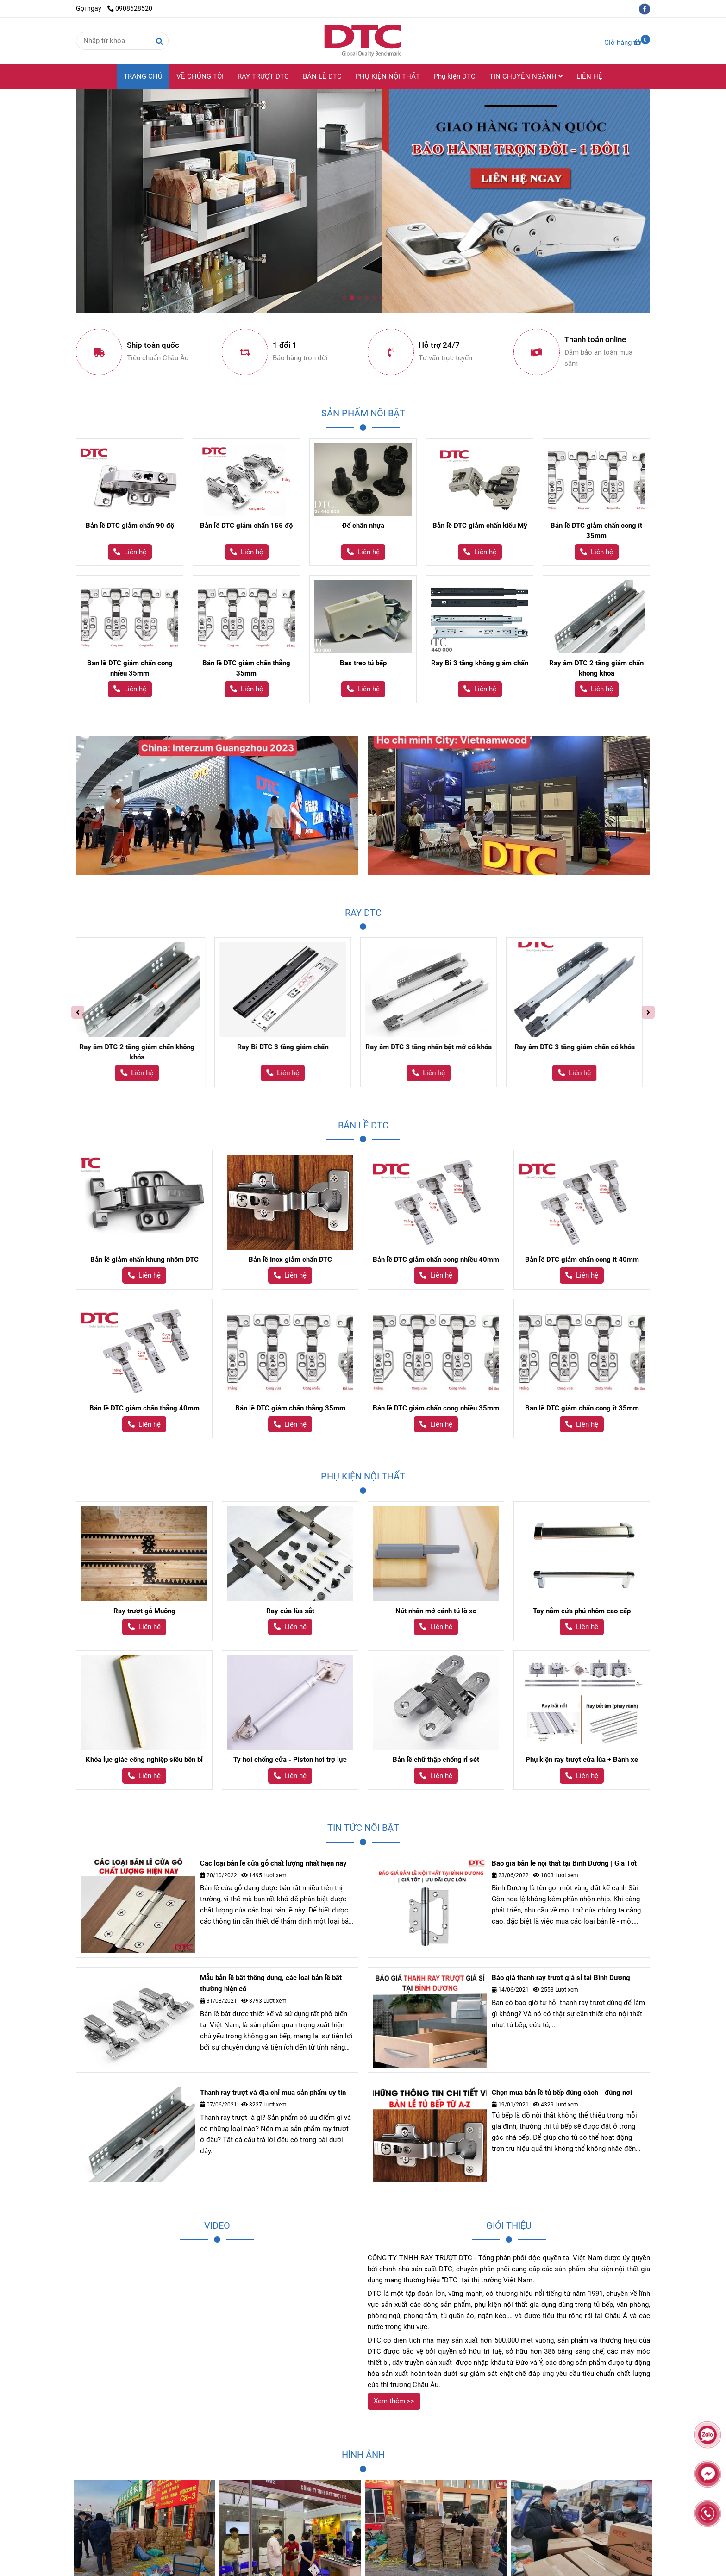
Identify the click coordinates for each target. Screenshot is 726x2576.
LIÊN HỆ (589, 76)
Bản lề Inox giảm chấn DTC (290, 1259)
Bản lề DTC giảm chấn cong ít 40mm (582, 1259)
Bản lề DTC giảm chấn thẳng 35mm (246, 668)
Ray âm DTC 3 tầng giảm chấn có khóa (628, 1047)
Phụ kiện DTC (455, 76)
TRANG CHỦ (143, 76)
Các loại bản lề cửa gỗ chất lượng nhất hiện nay (273, 1863)
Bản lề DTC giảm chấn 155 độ (246, 525)
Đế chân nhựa (363, 525)
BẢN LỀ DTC (322, 76)
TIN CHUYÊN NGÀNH (526, 76)
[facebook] (647, 8)
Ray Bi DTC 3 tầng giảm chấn (336, 1047)
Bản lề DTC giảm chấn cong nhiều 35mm (130, 668)
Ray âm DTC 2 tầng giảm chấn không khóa (596, 668)
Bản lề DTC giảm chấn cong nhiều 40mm (436, 1259)
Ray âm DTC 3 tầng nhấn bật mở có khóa (482, 1047)
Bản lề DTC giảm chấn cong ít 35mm (596, 530)
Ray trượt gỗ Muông (144, 1611)
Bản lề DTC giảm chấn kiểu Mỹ (479, 525)
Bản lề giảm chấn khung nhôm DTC (144, 1259)
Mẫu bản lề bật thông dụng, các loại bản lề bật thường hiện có (271, 1983)
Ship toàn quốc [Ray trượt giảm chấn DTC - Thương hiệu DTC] (153, 345)
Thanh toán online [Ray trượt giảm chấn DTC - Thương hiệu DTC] (595, 339)
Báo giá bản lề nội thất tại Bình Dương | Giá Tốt (564, 1863)
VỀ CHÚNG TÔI (200, 76)
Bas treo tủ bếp (363, 663)
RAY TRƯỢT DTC (263, 76)
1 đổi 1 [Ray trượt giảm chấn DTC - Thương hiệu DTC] (285, 345)
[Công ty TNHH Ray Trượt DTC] (362, 41)
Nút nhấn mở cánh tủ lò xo (435, 1611)
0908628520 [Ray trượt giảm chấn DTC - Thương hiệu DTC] (129, 8)
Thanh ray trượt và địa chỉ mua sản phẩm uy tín (273, 2092)
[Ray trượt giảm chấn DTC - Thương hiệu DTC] (627, 42)
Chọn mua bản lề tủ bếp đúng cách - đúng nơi (562, 2092)
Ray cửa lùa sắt (290, 1611)
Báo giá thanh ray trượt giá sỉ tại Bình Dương (561, 1978)
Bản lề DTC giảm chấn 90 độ (130, 525)
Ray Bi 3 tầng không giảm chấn (479, 663)
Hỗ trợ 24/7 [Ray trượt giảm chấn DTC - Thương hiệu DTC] (439, 345)
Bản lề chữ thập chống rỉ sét (436, 1759)
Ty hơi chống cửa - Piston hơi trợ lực (290, 1759)
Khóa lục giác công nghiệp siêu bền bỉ (144, 1759)
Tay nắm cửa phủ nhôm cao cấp (582, 1611)
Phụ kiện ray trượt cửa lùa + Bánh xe (582, 1759)
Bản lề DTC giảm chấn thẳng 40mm (144, 1408)
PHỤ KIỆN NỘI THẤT (388, 76)
